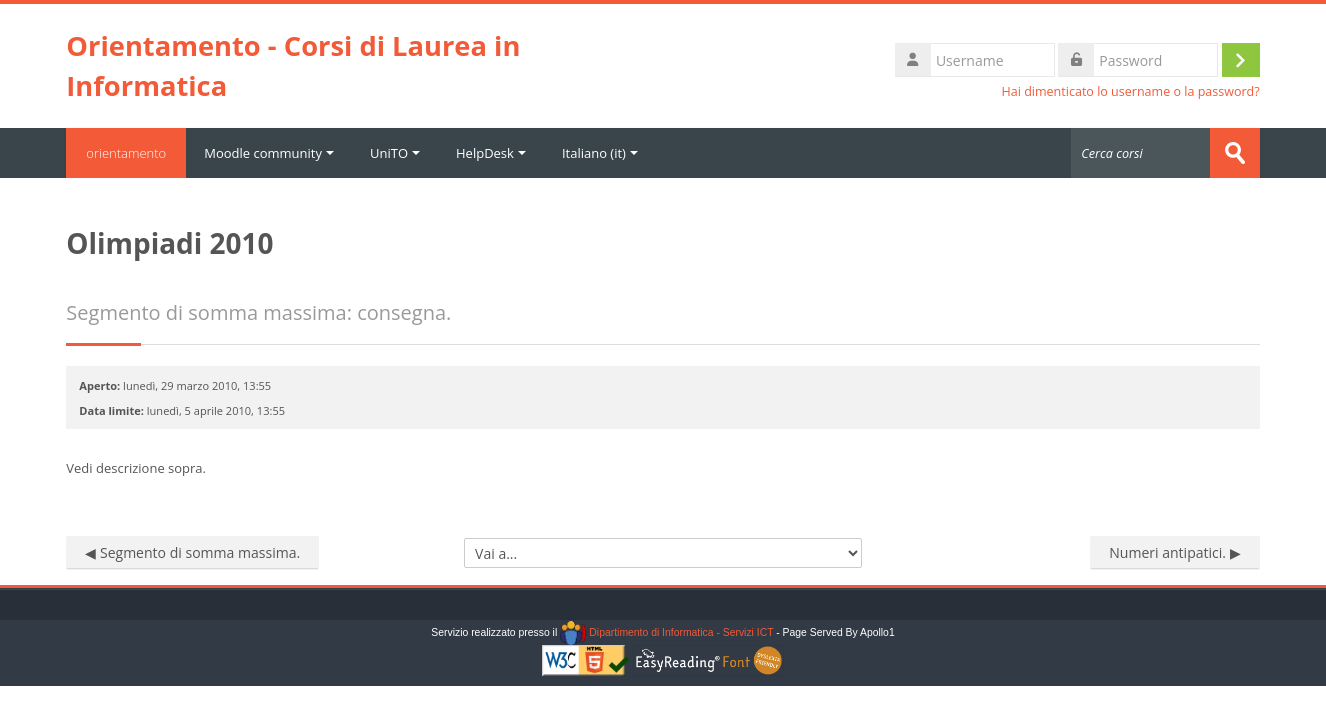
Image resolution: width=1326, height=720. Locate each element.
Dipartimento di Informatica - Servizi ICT (666, 632)
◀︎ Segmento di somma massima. (192, 552)
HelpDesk (491, 153)
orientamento (126, 153)
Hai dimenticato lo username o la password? (1131, 91)
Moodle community (269, 153)
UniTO (395, 153)
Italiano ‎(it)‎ (600, 153)
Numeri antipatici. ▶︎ (1174, 552)
